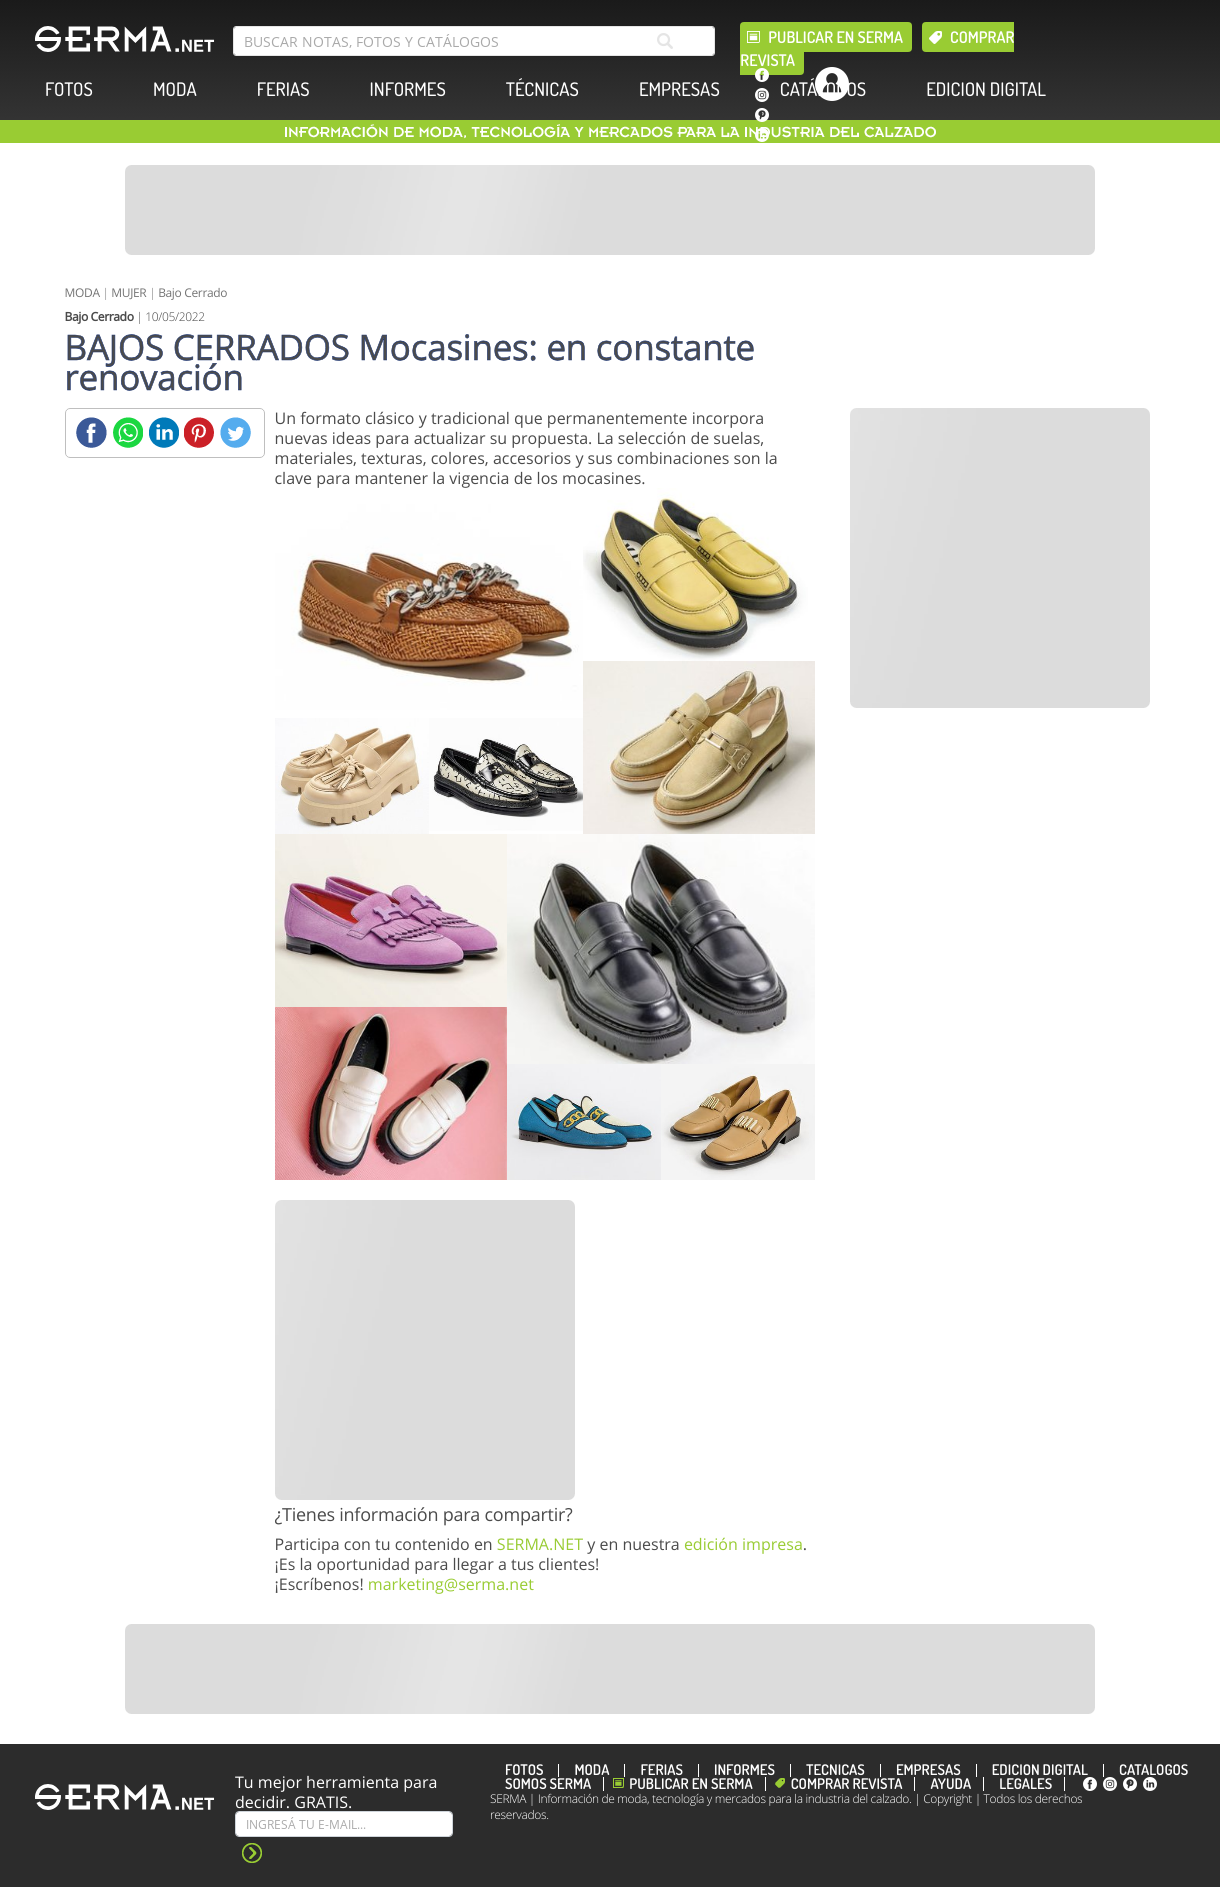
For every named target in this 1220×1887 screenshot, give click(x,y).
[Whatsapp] (127, 432)
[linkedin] (762, 135)
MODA (175, 89)
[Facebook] (91, 432)
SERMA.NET (540, 1544)
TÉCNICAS (542, 89)
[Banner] (610, 210)
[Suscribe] (344, 1824)
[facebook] (762, 75)
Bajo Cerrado (192, 292)
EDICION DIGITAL (986, 89)
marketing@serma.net (451, 1584)
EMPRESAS (679, 89)
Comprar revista (847, 1784)
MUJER (128, 292)
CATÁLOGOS (823, 89)
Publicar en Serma (835, 37)
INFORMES (408, 89)
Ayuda (950, 1784)
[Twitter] (235, 432)
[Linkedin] (163, 432)
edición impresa (743, 1544)
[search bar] (474, 41)
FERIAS (283, 89)
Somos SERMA (548, 1784)
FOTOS (69, 89)
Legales (1025, 1784)
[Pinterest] (199, 432)
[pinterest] (762, 115)
